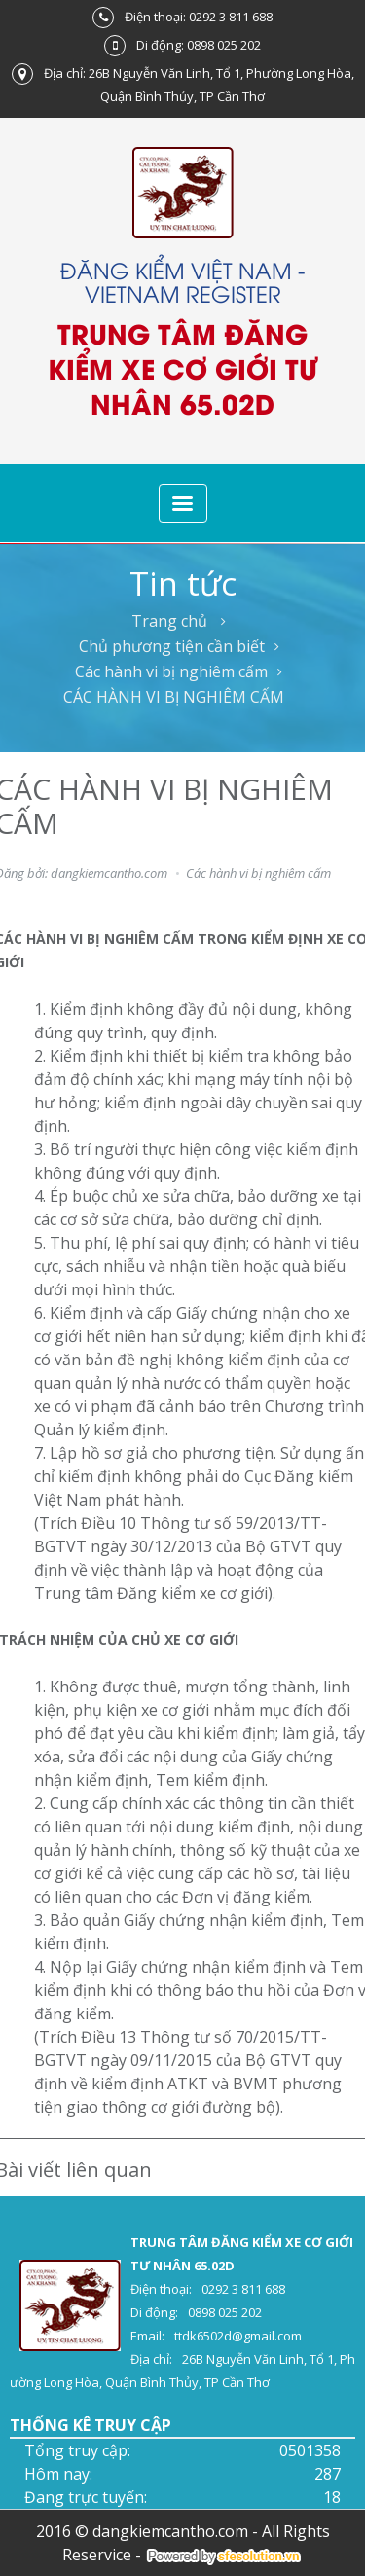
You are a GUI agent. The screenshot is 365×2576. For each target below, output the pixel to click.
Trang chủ (169, 621)
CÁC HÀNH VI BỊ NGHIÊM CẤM (173, 696)
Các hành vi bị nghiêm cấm (171, 671)
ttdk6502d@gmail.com (238, 2335)
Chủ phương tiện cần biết (172, 646)
